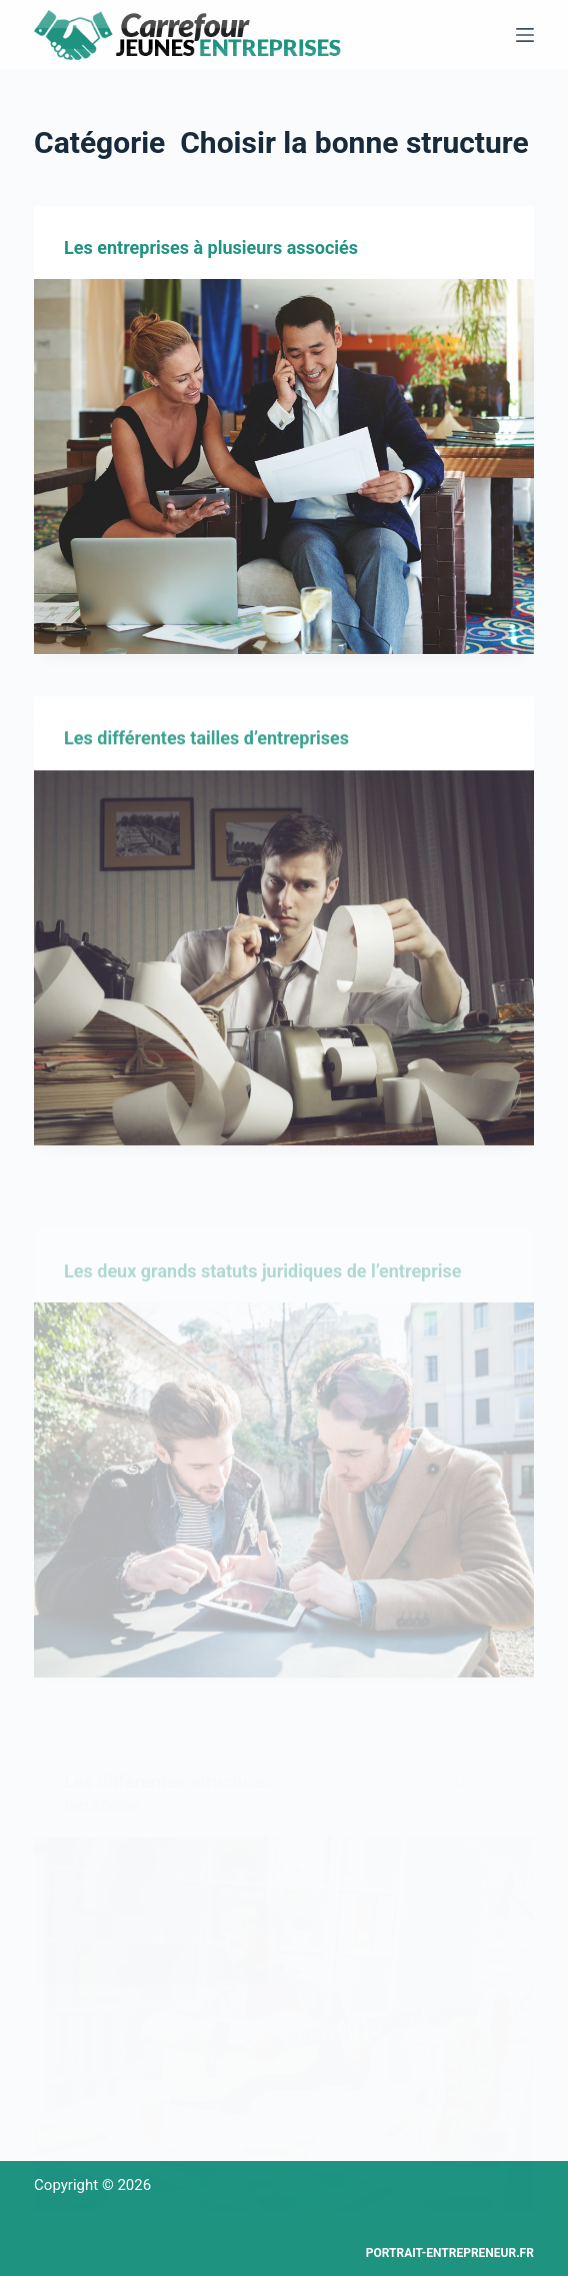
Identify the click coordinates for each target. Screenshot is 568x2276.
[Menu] (525, 35)
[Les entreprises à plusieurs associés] (284, 467)
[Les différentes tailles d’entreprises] (284, 967)
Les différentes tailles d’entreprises (206, 747)
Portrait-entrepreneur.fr (450, 2253)
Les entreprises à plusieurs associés (211, 248)
